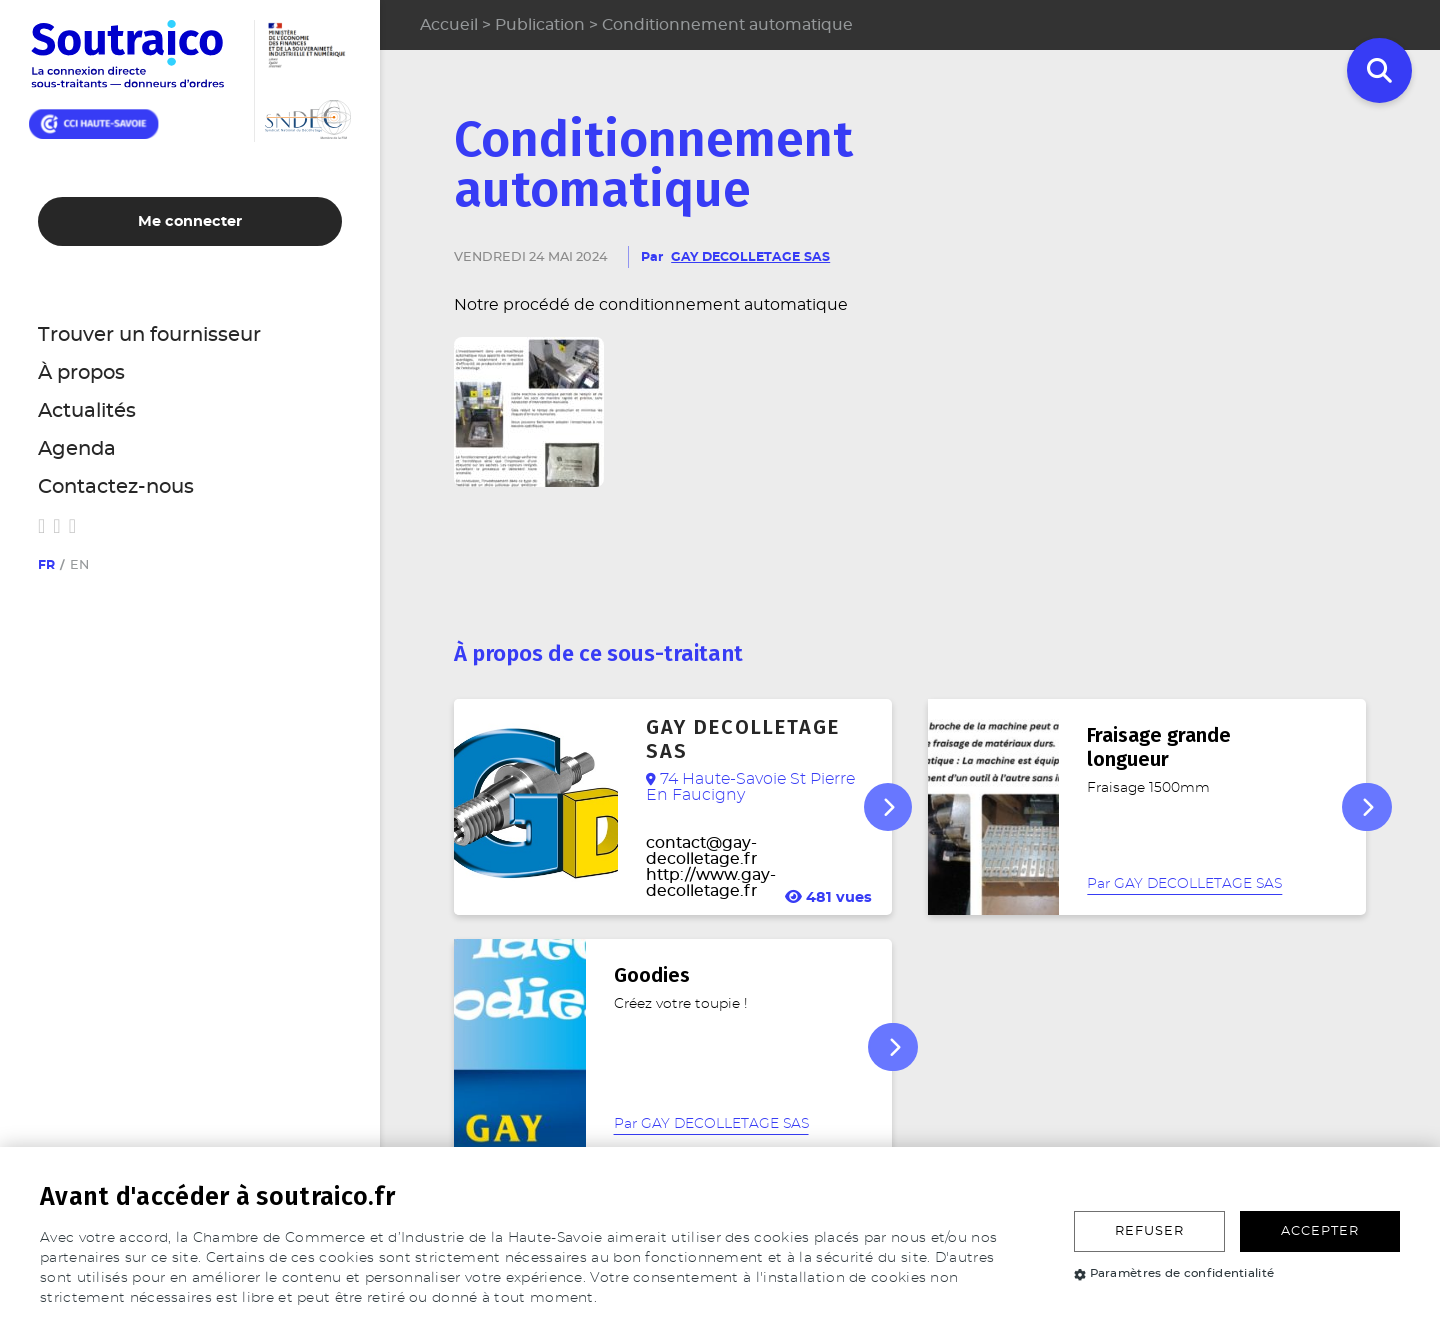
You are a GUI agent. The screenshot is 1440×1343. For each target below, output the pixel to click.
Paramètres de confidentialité (1174, 1273)
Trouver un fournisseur (149, 335)
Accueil (449, 25)
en (79, 565)
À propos (81, 373)
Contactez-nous (116, 487)
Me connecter (190, 221)
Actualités (87, 411)
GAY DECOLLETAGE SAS (750, 257)
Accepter (1320, 1231)
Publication (540, 25)
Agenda (77, 449)
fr (46, 565)
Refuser (1149, 1231)
